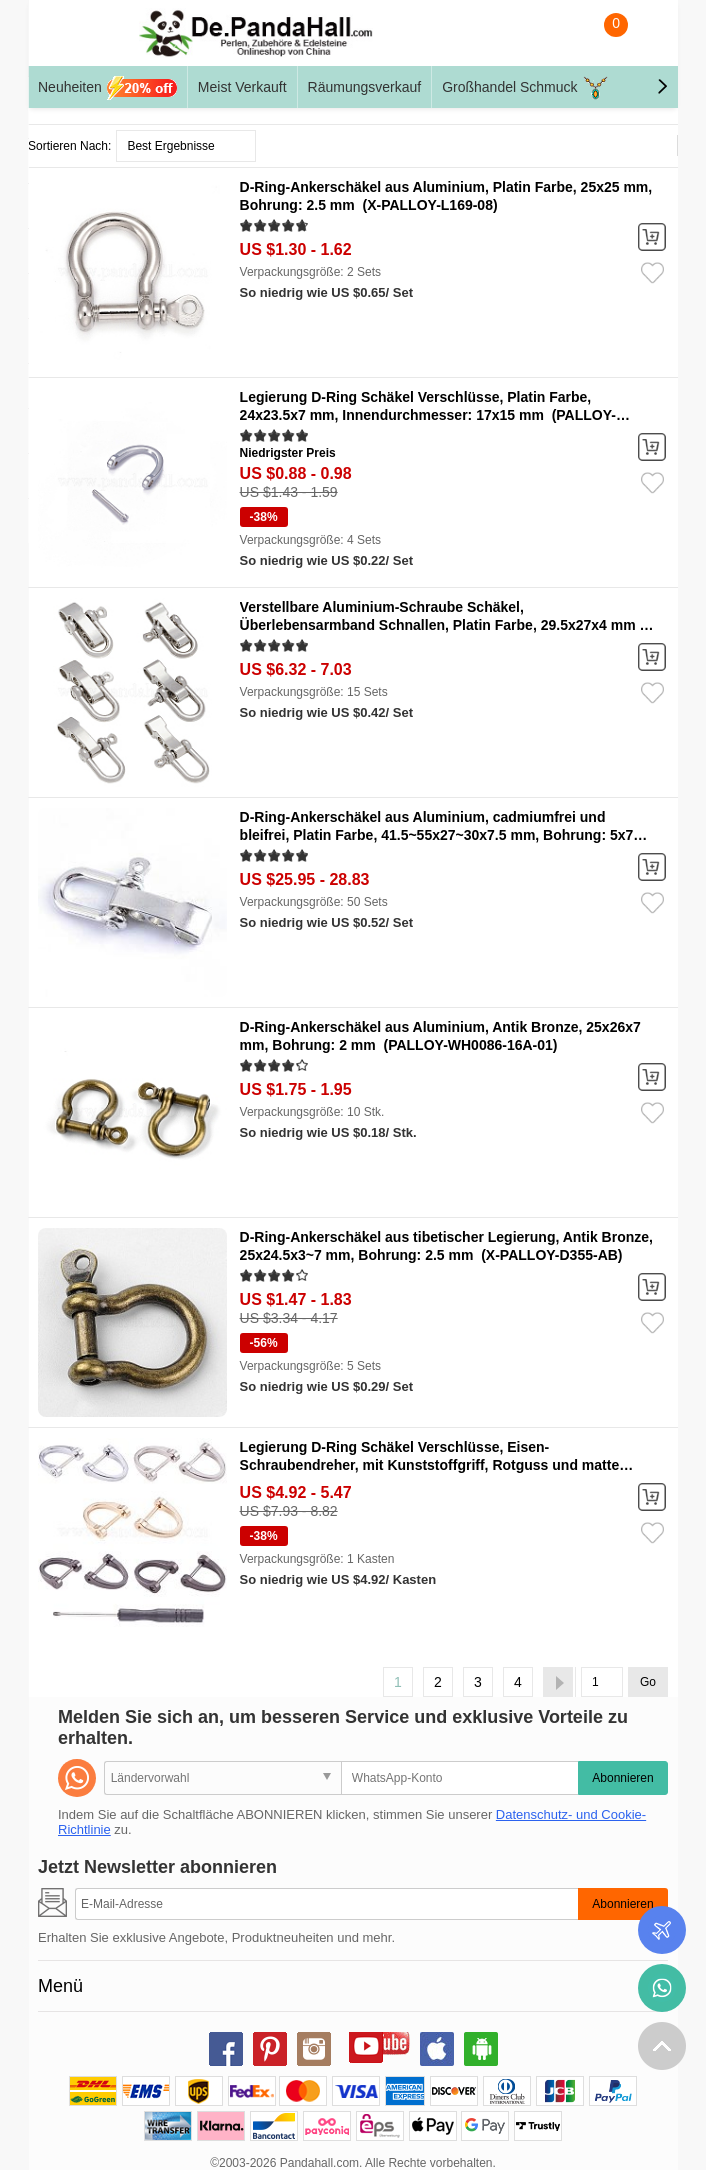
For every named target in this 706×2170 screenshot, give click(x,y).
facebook (226, 2049)
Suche (563, 38)
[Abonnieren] (326, 1904)
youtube (366, 2046)
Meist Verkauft (242, 87)
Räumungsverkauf (365, 87)
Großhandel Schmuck (525, 88)
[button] (662, 87)
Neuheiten (107, 88)
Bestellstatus (662, 1930)
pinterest (270, 2049)
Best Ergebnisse (170, 146)
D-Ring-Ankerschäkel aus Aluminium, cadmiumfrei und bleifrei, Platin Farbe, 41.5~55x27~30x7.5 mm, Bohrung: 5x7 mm (437, 835)
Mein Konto (643, 38)
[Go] (602, 1682)
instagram (314, 2049)
